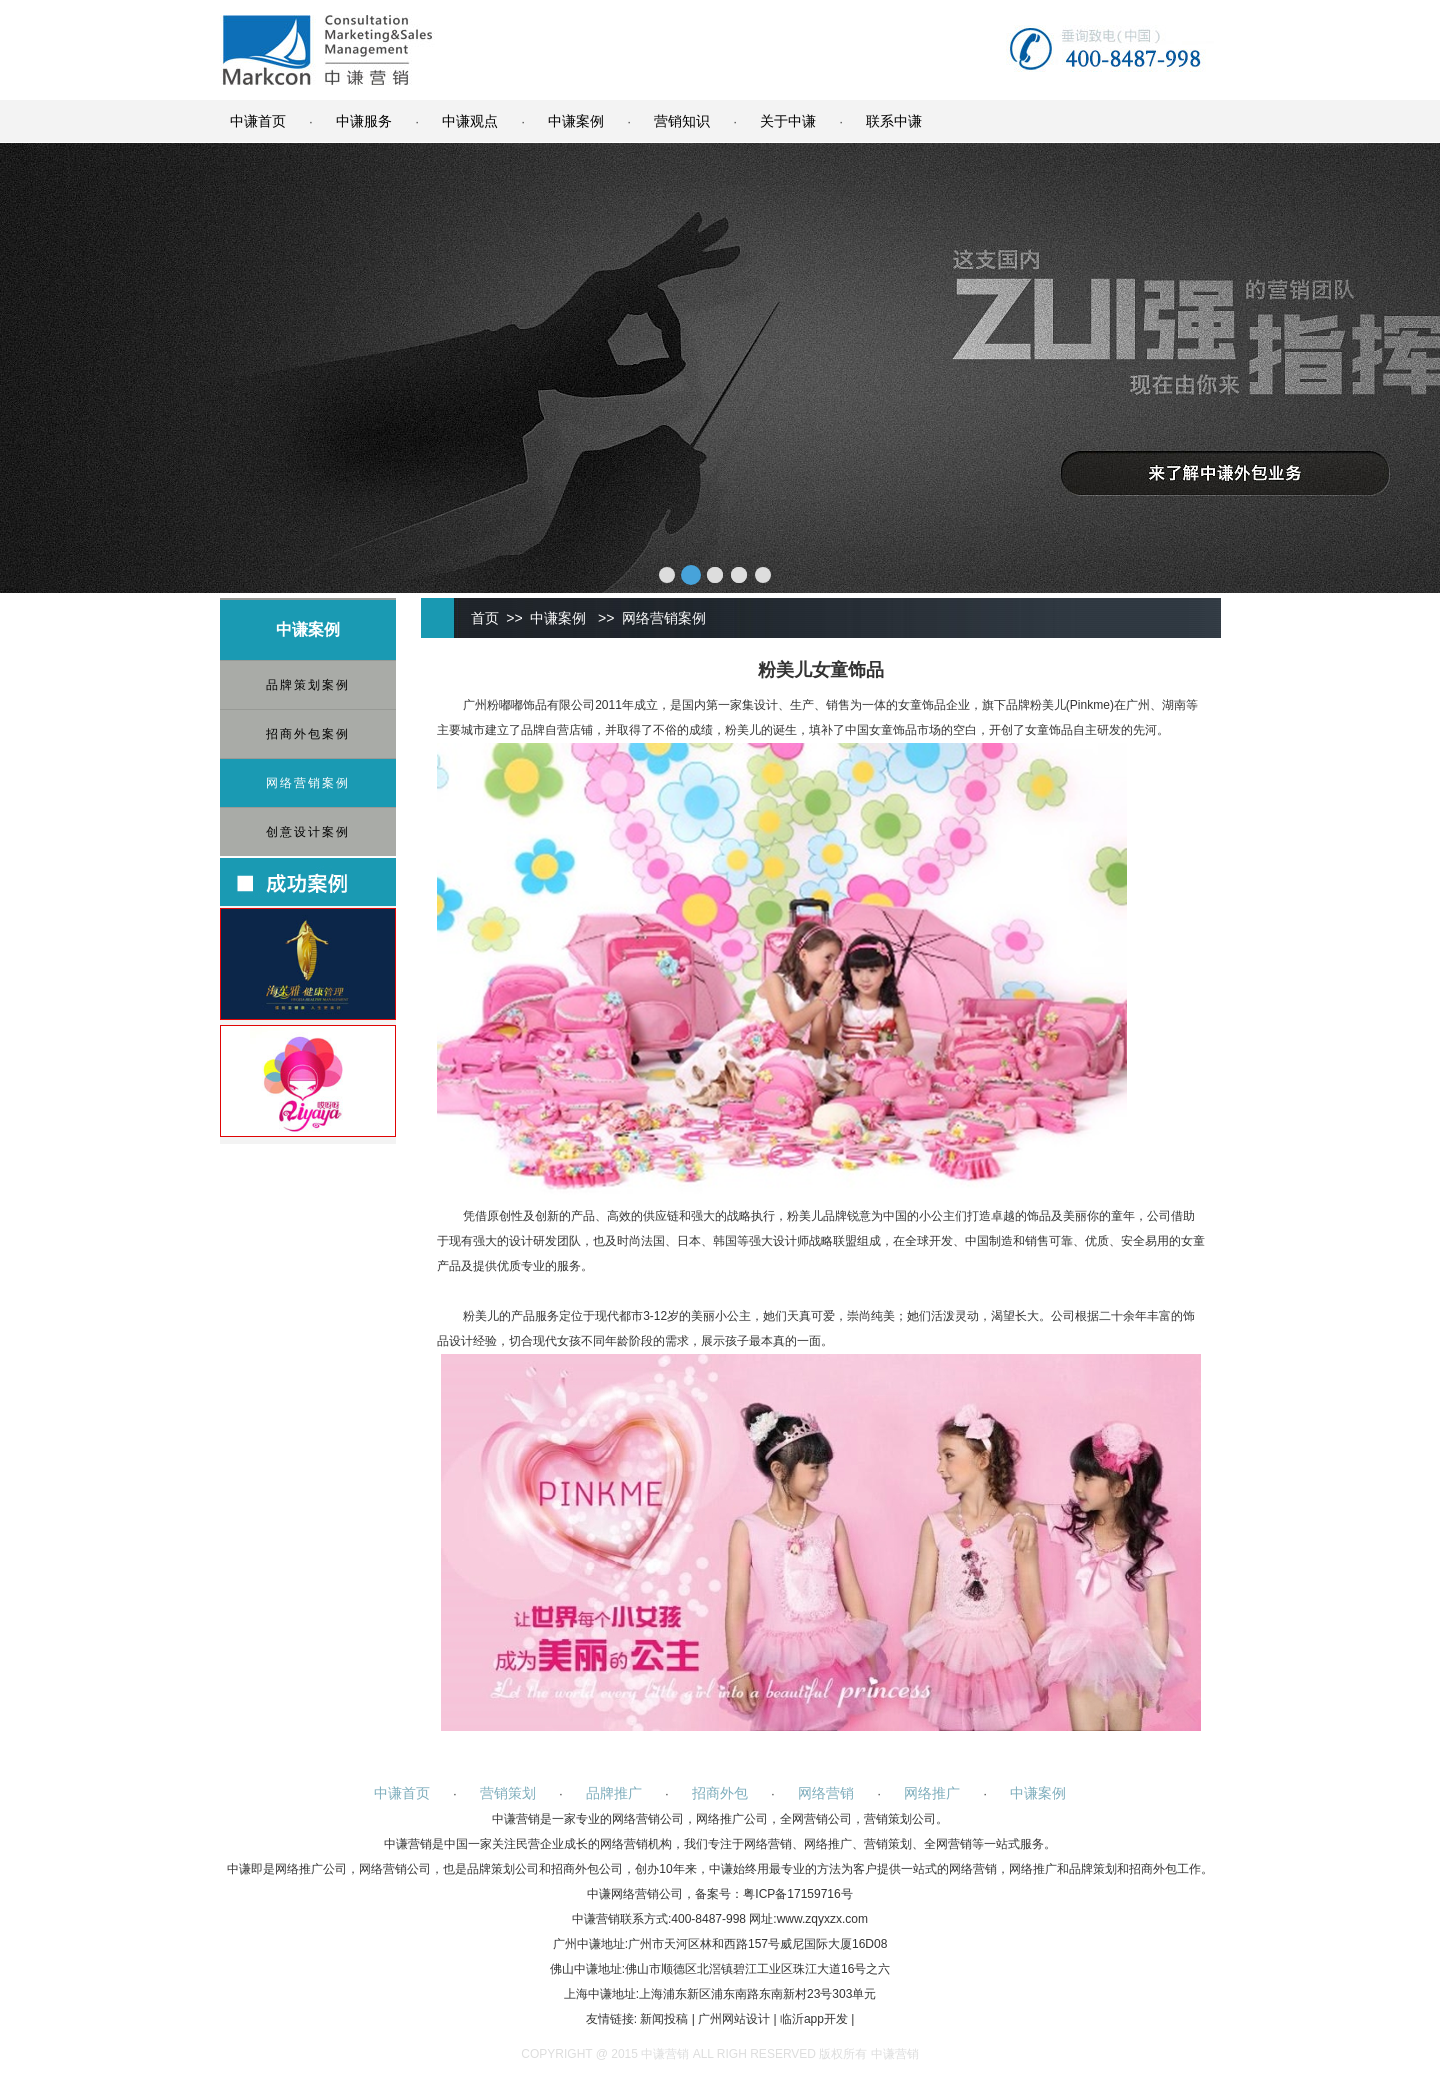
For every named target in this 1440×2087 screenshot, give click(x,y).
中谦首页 (258, 121)
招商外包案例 (308, 734)
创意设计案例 (308, 832)
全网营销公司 (816, 1819)
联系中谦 (894, 121)
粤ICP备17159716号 (797, 1894)
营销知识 (682, 121)
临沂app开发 (814, 2019)
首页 (485, 618)
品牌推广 (614, 1793)
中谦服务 (364, 121)
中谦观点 (470, 121)
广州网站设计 (734, 2019)
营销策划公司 (900, 1819)
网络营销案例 (308, 783)
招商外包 (720, 1793)
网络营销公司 (648, 1819)
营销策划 (508, 1793)
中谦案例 (576, 121)
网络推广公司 (732, 1819)
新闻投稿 (664, 2019)
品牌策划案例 (308, 685)
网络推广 (932, 1793)
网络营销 (826, 1793)
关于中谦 (788, 121)
